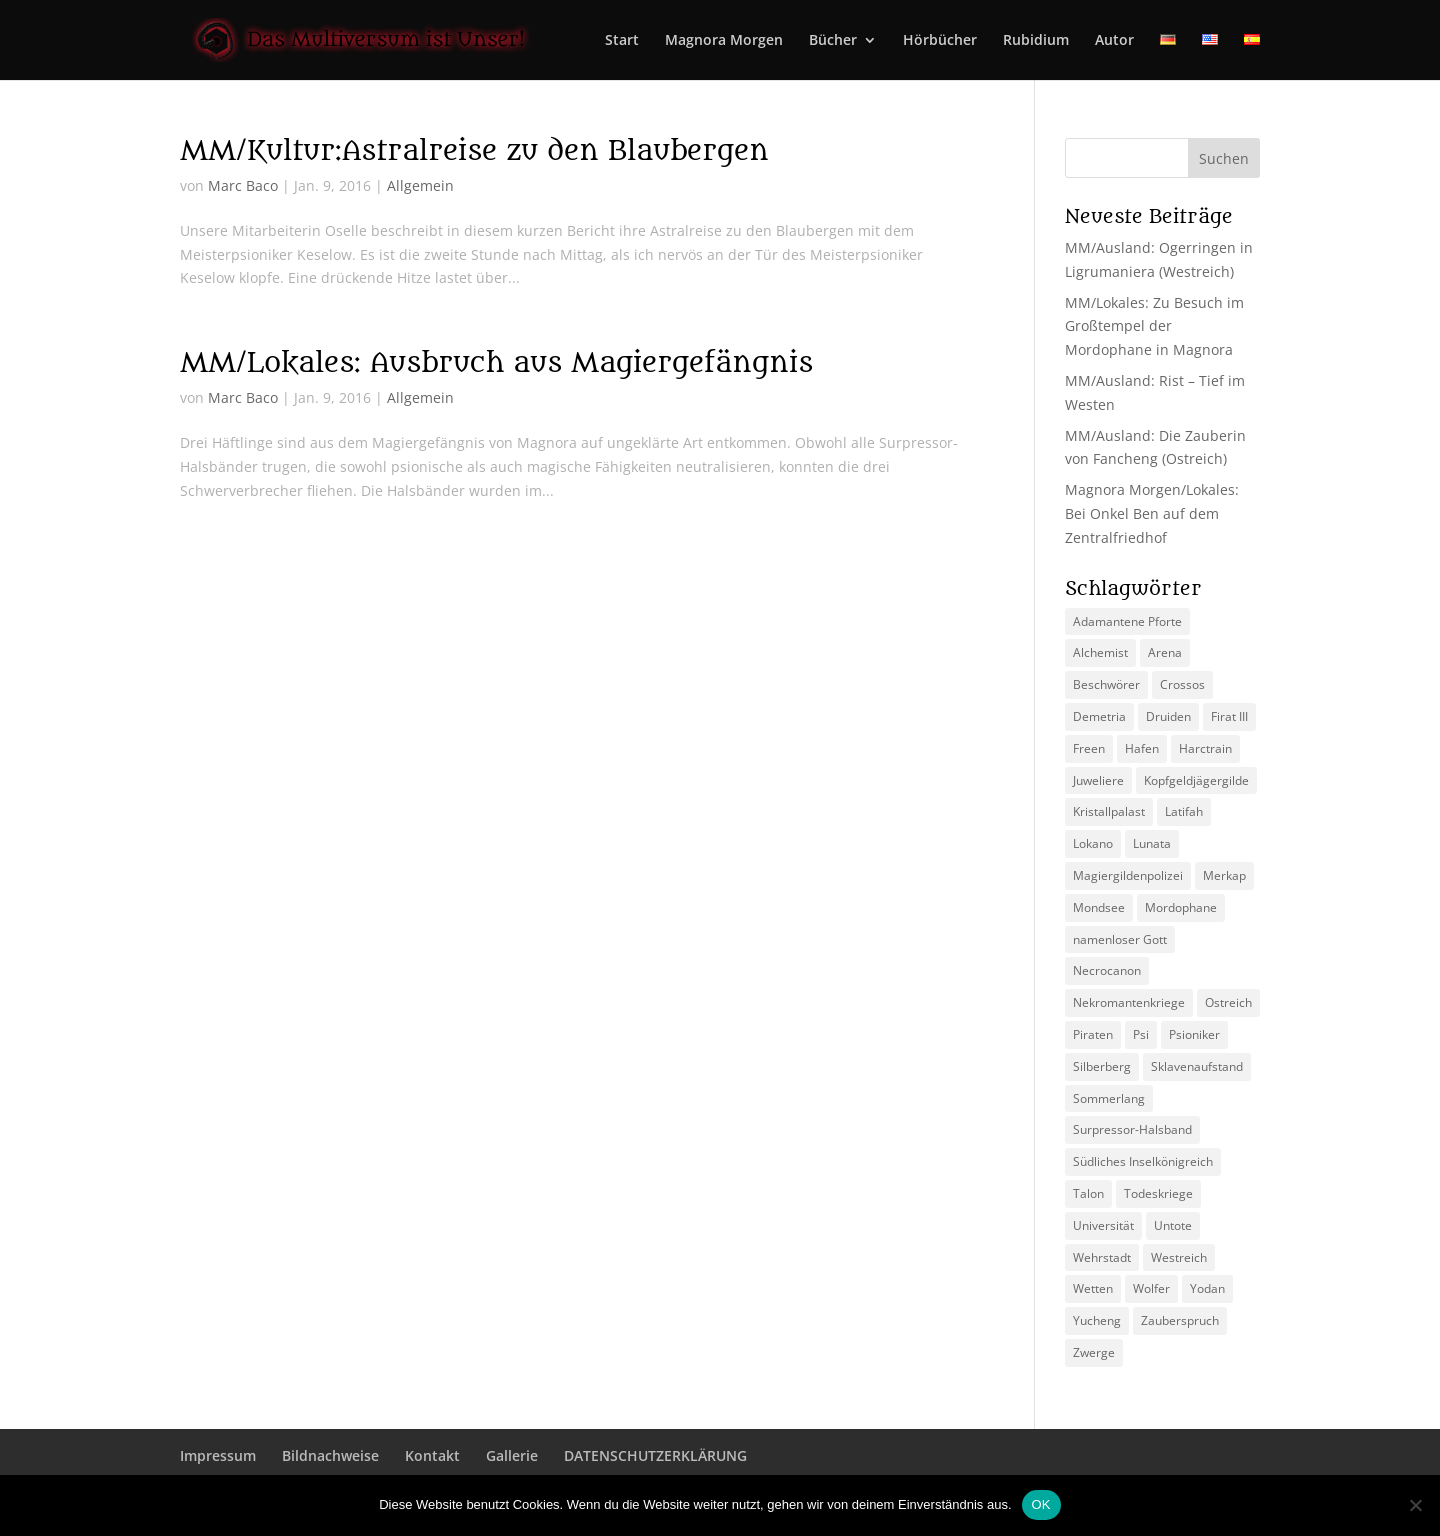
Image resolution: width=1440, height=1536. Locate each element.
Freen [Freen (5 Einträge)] (1089, 748)
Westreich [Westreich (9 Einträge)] (1179, 1257)
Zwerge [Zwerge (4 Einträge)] (1094, 1352)
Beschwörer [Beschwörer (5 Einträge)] (1106, 684)
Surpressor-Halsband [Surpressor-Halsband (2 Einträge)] (1132, 1129)
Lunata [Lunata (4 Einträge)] (1152, 843)
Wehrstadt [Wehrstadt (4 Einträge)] (1102, 1257)
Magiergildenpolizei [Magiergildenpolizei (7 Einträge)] (1128, 875)
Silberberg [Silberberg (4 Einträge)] (1102, 1066)
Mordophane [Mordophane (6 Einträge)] (1181, 907)
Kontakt (432, 1455)
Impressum (218, 1455)
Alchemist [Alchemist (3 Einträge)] (1100, 652)
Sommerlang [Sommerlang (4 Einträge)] (1109, 1098)
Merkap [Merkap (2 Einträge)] (1224, 875)
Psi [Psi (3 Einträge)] (1141, 1034)
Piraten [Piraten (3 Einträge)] (1093, 1034)
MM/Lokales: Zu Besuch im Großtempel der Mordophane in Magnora (1154, 326)
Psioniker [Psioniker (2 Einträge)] (1194, 1034)
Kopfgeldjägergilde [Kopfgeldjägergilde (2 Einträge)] (1196, 780)
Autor (1114, 41)
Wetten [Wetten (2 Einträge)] (1093, 1288)
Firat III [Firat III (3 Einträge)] (1229, 716)
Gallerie (512, 1455)
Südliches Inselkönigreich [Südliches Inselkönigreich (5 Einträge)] (1143, 1161)
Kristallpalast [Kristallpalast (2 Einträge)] (1109, 811)
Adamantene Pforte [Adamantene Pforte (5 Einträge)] (1127, 621)
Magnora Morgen (724, 41)
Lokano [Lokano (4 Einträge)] (1093, 843)
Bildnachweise (330, 1455)
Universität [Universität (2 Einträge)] (1103, 1225)
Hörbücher (940, 41)
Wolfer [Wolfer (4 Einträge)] (1151, 1288)
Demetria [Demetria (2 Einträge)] (1099, 716)
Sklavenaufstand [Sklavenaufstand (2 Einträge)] (1197, 1066)
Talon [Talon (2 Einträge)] (1088, 1193)
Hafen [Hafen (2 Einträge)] (1142, 748)
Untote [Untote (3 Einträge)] (1173, 1225)
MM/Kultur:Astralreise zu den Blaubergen (474, 151)
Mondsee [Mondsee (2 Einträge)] (1099, 907)
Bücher (833, 41)
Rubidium (1036, 41)
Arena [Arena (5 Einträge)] (1165, 652)
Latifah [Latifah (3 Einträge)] (1184, 811)
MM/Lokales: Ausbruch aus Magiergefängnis (496, 363)
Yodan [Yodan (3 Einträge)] (1207, 1288)
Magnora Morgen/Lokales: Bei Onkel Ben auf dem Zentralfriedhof (1152, 513)
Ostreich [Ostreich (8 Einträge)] (1228, 1002)
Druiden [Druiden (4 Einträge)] (1168, 716)
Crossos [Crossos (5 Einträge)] (1182, 684)
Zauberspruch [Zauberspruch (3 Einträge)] (1180, 1320)
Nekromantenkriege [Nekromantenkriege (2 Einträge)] (1129, 1002)
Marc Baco (243, 185)
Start (622, 41)
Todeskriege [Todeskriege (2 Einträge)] (1158, 1193)
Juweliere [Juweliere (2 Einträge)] (1098, 780)
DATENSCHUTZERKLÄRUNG (655, 1455)
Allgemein (420, 185)
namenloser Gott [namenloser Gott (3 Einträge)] (1120, 939)
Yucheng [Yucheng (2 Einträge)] (1097, 1320)
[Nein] (1415, 1505)
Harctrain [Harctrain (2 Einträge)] (1205, 748)
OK (1041, 1504)
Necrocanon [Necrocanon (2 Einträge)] (1107, 970)
